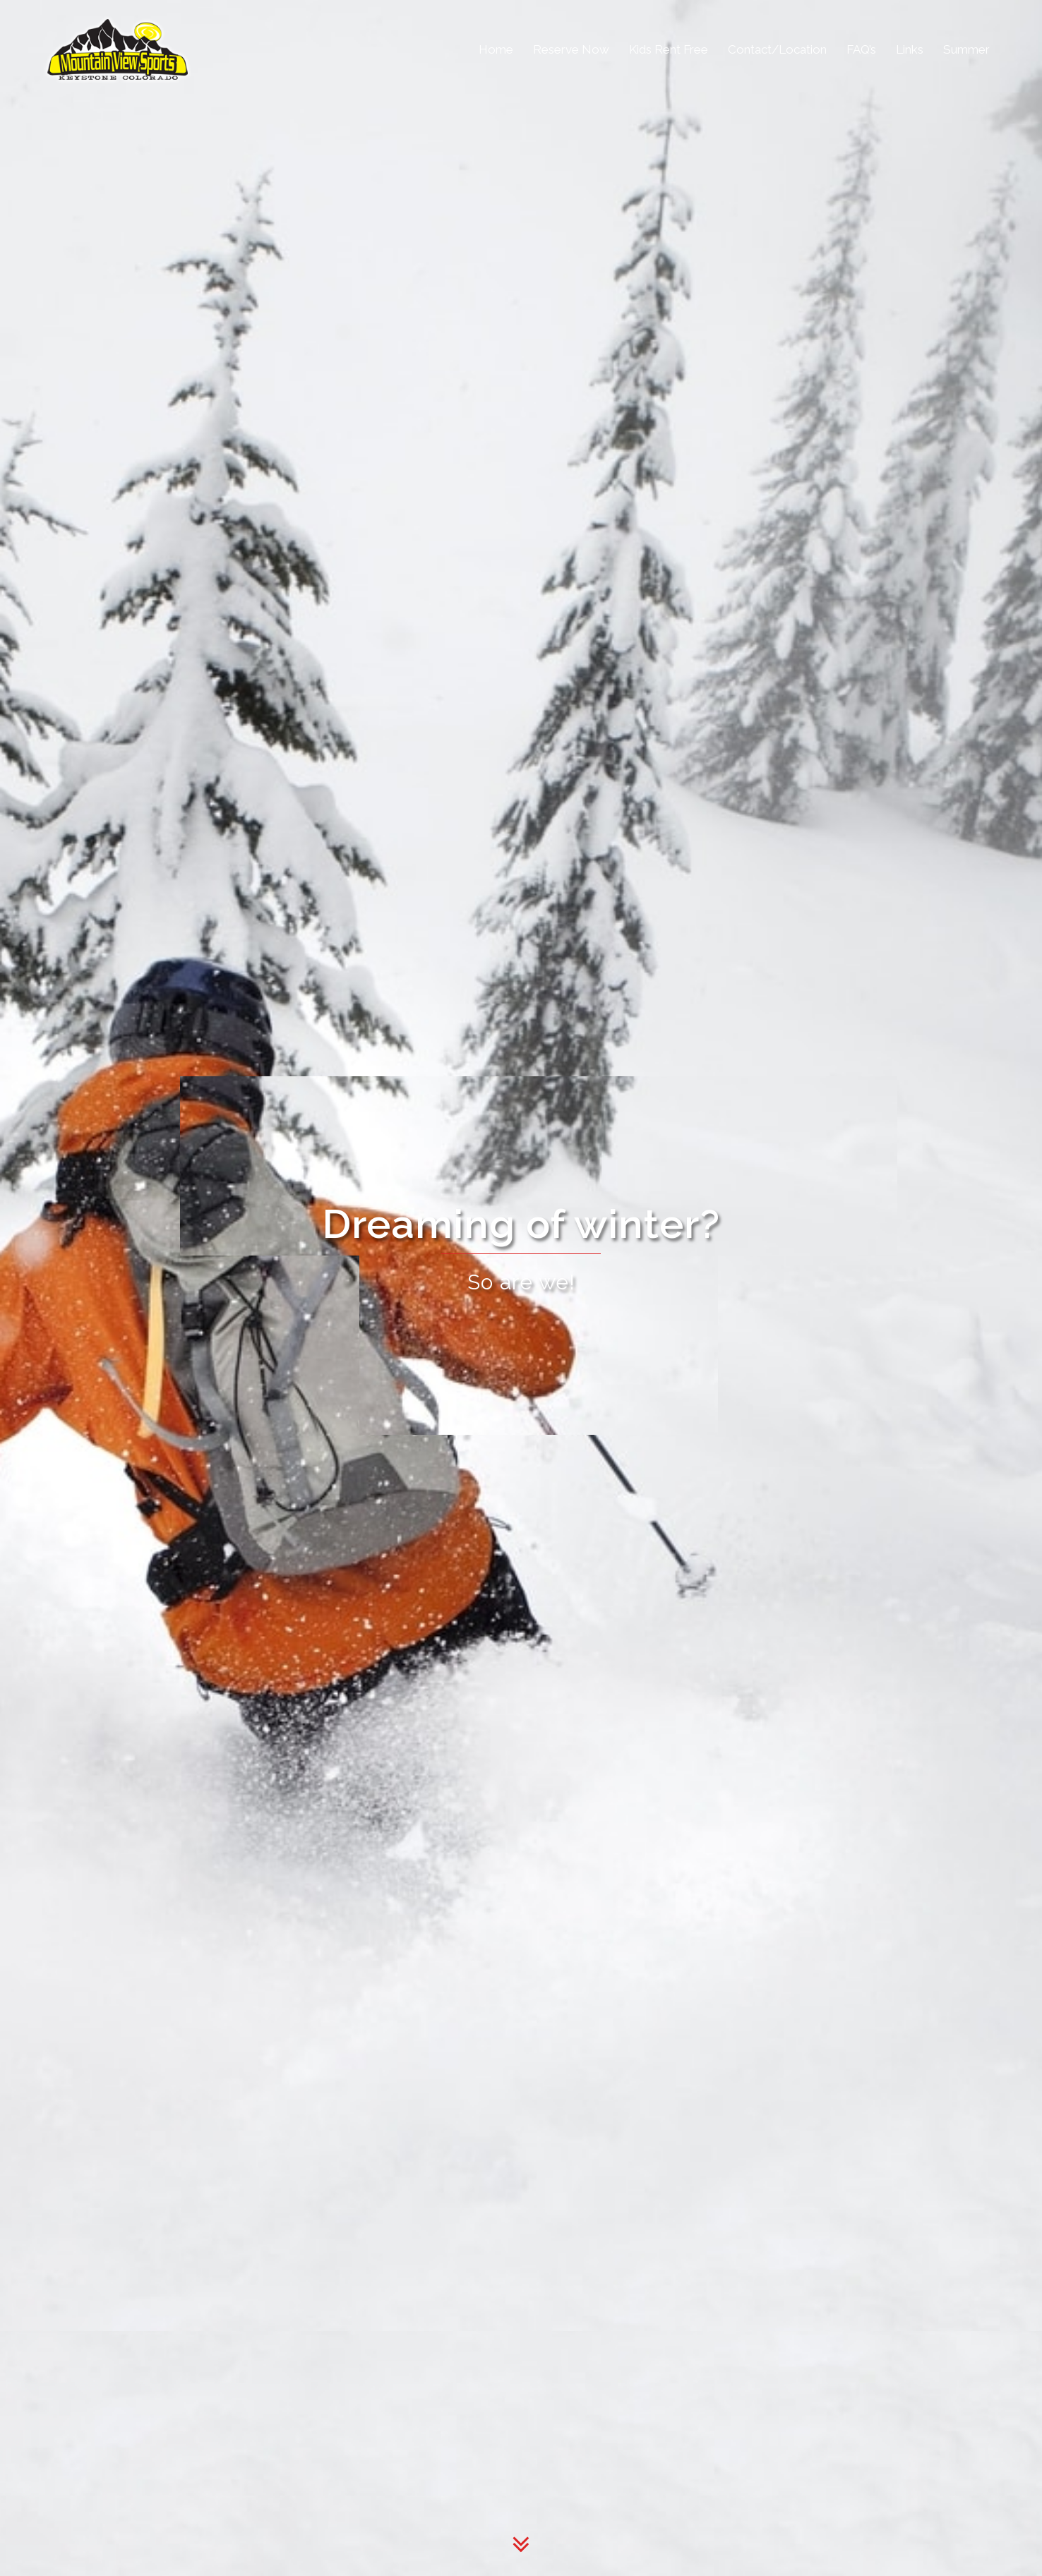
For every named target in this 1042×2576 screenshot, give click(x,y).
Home (496, 49)
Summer (966, 49)
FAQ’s (861, 49)
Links (909, 49)
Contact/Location (777, 49)
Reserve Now (571, 49)
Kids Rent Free (668, 49)
